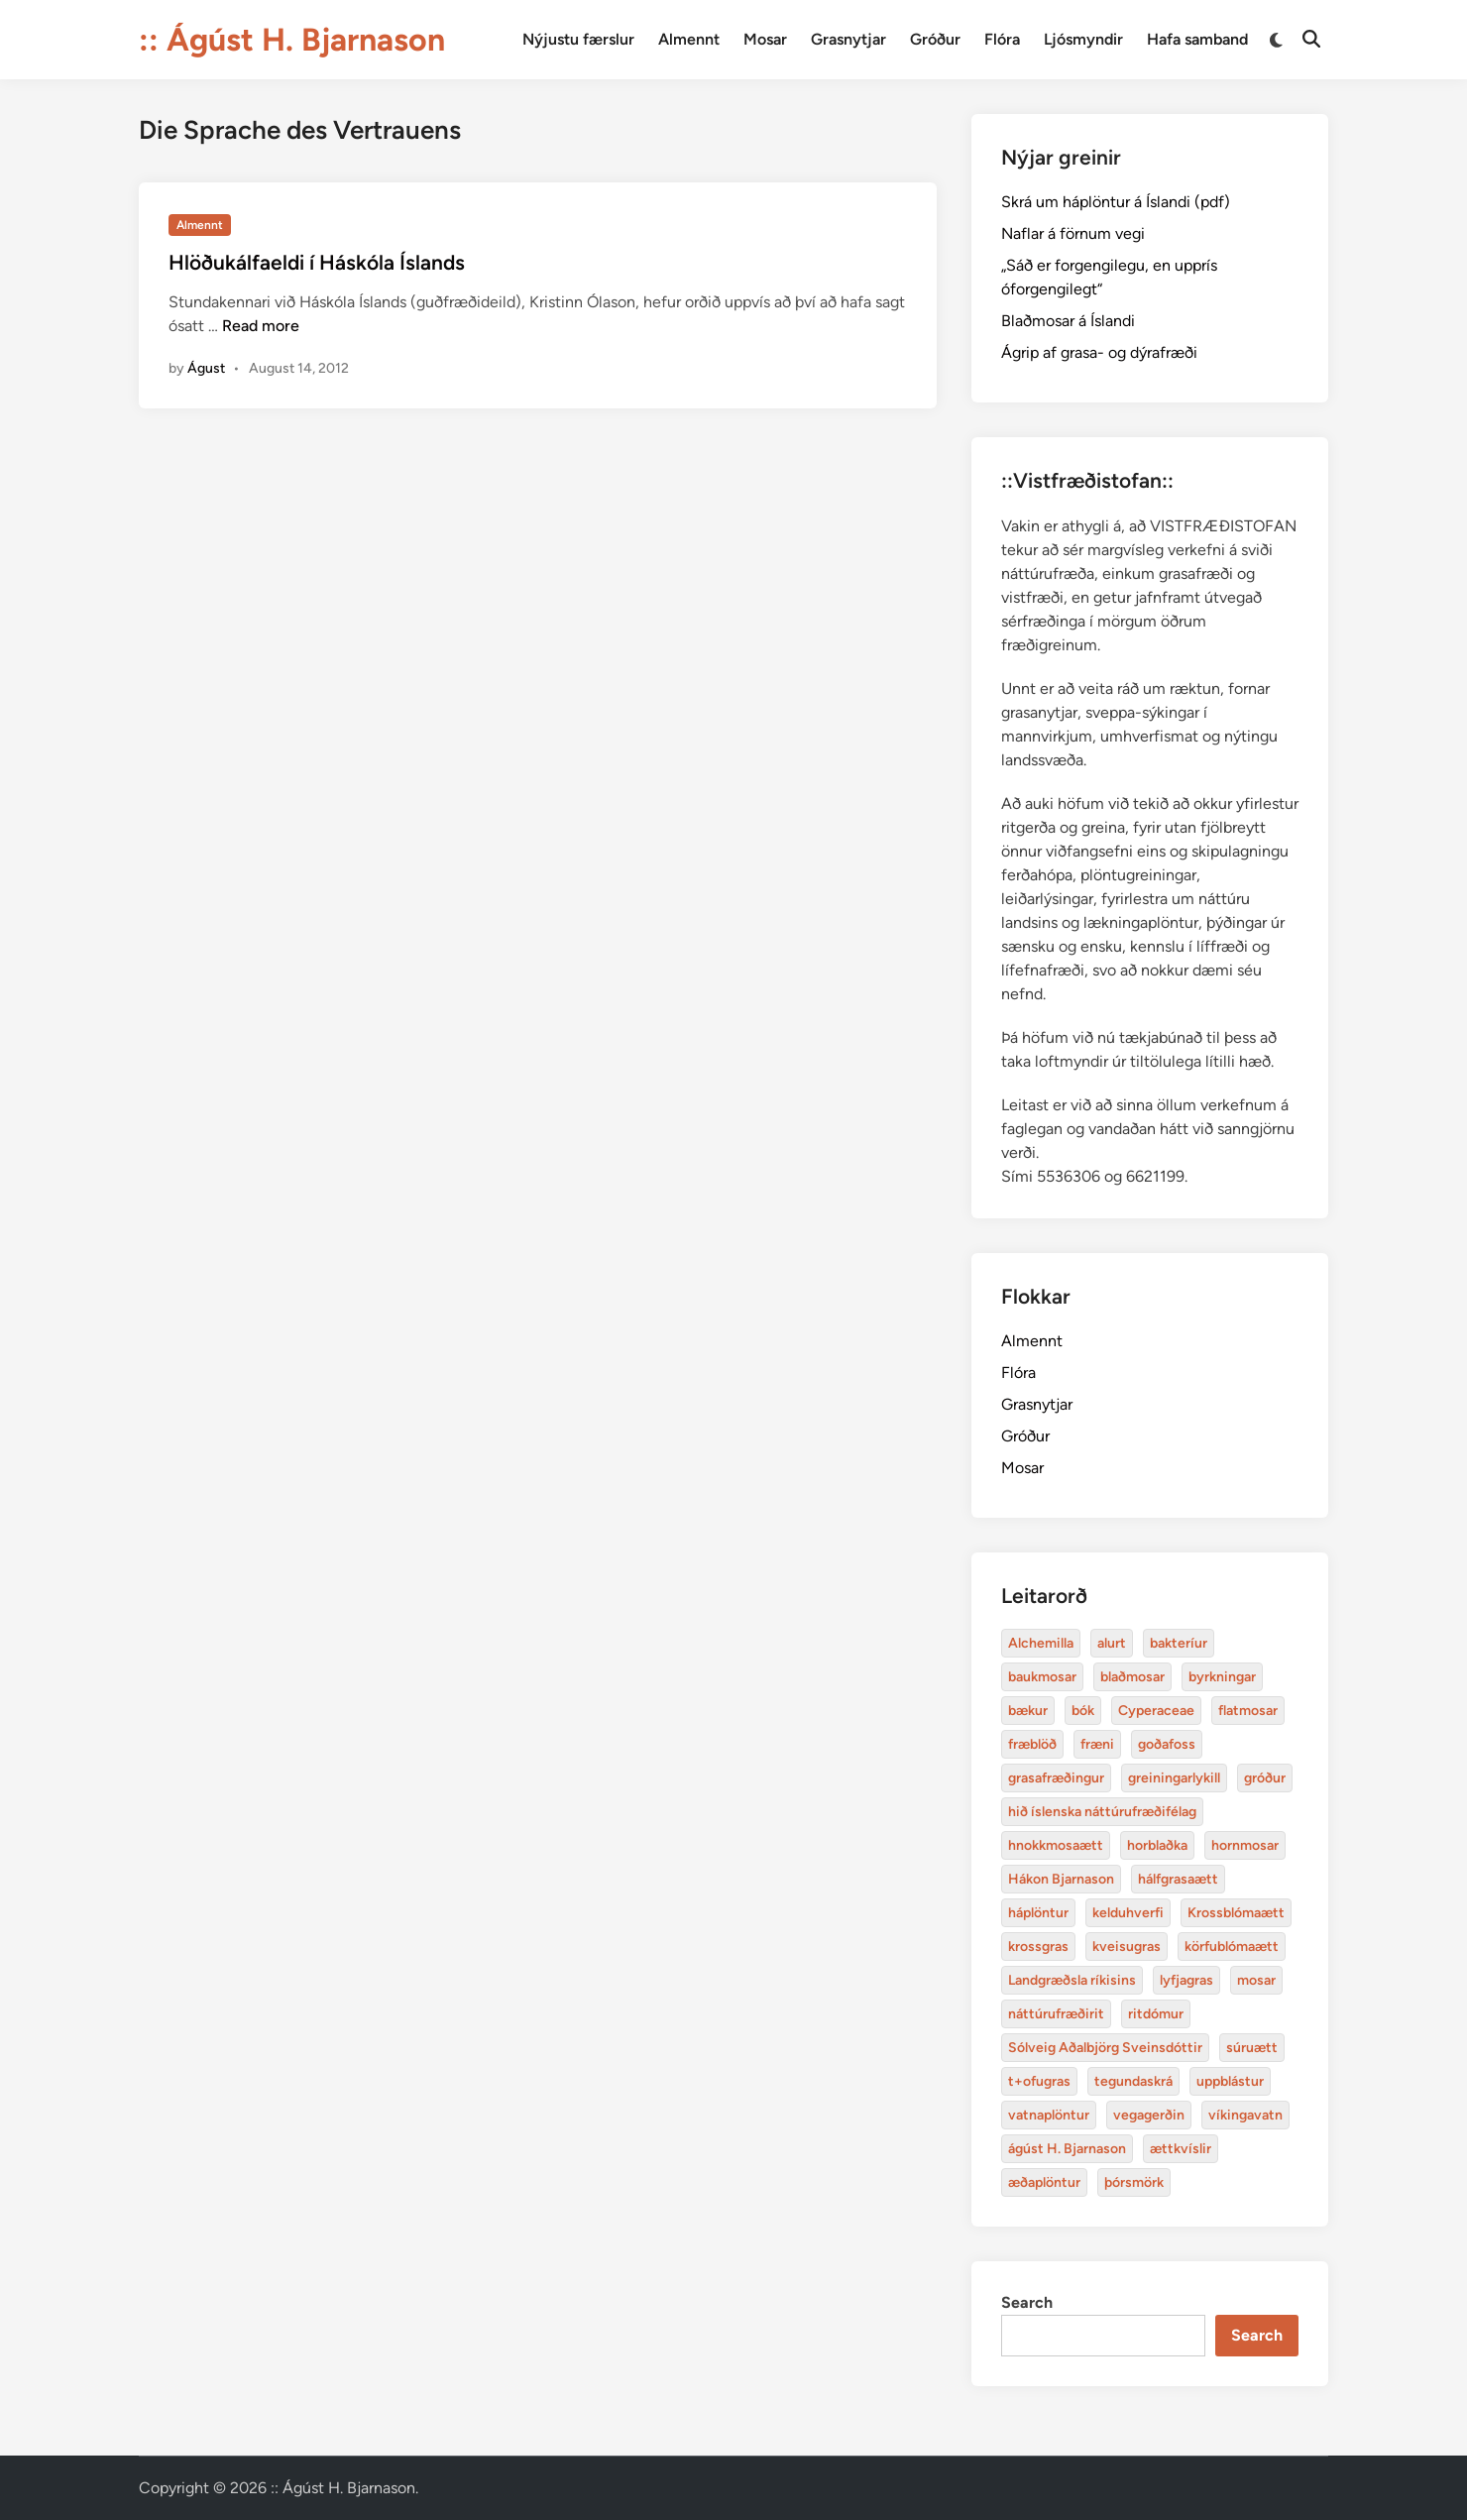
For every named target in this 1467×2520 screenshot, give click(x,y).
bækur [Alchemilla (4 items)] (1028, 1710)
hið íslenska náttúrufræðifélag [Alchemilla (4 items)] (1102, 1811)
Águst (206, 368)
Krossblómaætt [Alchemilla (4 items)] (1236, 1912)
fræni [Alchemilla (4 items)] (1097, 1744)
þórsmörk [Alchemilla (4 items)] (1134, 2182)
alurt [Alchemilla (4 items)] (1111, 1643)
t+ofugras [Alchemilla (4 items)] (1039, 2081)
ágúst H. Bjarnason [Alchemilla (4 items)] (1067, 2148)
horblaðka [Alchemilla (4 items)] (1157, 1845)
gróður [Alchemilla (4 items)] (1265, 1778)
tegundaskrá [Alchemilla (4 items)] (1133, 2081)
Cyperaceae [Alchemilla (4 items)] (1156, 1710)
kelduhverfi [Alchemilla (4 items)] (1128, 1912)
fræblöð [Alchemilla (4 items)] (1032, 1744)
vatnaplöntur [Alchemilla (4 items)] (1048, 2115)
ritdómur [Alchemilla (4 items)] (1156, 2013)
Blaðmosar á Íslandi (1068, 320)
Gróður (935, 39)
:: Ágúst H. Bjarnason (292, 39)
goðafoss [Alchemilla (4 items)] (1166, 1744)
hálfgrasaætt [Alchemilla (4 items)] (1178, 1879)
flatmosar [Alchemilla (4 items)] (1248, 1710)
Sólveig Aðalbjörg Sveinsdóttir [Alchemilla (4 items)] (1105, 2047)
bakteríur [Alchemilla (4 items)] (1178, 1643)
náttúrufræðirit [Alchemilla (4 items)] (1056, 2013)
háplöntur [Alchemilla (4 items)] (1038, 1912)
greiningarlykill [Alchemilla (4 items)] (1174, 1778)
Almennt (689, 39)
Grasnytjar (848, 39)
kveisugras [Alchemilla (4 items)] (1126, 1946)
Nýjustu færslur (578, 39)
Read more (260, 325)
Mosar (765, 39)
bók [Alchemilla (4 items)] (1083, 1710)
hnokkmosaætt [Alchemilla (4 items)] (1055, 1845)
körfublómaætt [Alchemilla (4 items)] (1232, 1946)
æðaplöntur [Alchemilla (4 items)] (1044, 2182)
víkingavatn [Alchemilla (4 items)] (1245, 2115)
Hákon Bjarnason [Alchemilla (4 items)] (1061, 1879)
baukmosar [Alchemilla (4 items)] (1042, 1676)
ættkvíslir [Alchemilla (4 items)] (1180, 2148)
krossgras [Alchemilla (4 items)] (1038, 1946)
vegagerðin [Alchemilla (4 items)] (1149, 2115)
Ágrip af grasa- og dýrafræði (1099, 352)
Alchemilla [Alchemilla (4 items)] (1040, 1643)
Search (1027, 2302)
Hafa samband (1197, 39)
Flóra (1002, 39)
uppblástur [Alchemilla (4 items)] (1230, 2081)
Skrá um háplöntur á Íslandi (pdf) (1115, 201)
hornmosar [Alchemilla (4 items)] (1245, 1845)
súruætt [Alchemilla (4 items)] (1252, 2047)
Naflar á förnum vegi (1073, 233)
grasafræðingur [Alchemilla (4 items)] (1056, 1778)
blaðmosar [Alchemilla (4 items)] (1132, 1676)
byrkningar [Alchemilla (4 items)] (1222, 1676)
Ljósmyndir (1083, 39)
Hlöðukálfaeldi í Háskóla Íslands (317, 262)
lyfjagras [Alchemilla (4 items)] (1186, 1980)
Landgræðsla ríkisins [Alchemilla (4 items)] (1072, 1980)
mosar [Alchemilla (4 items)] (1256, 1980)
